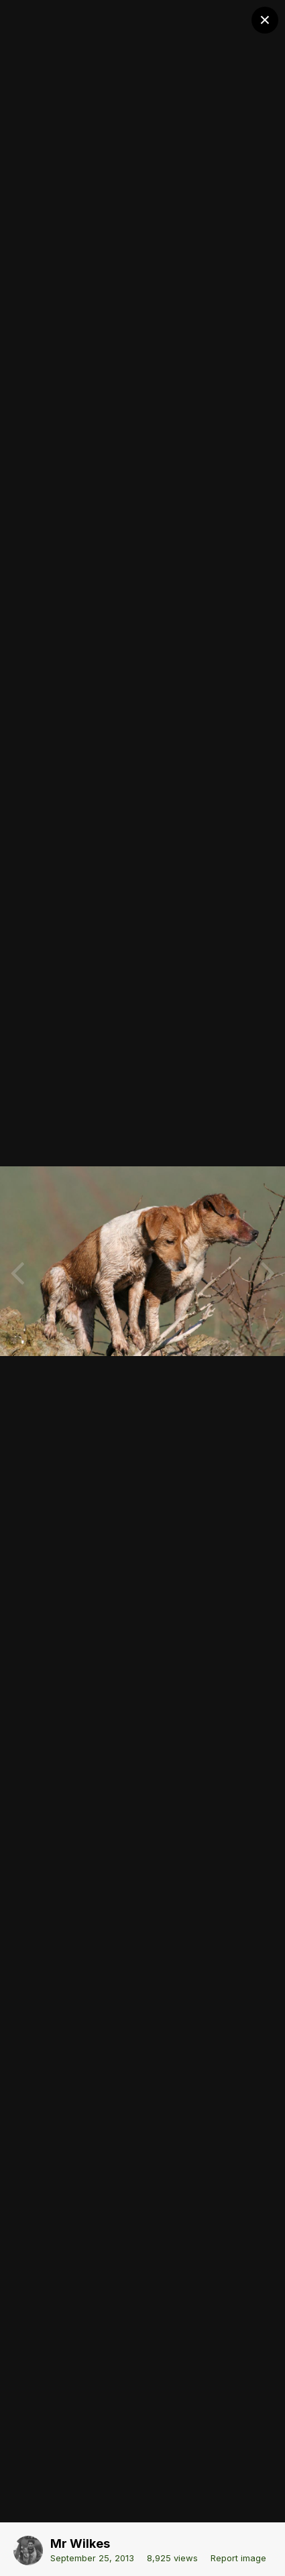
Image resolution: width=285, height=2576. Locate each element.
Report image (238, 2558)
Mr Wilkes (80, 2543)
